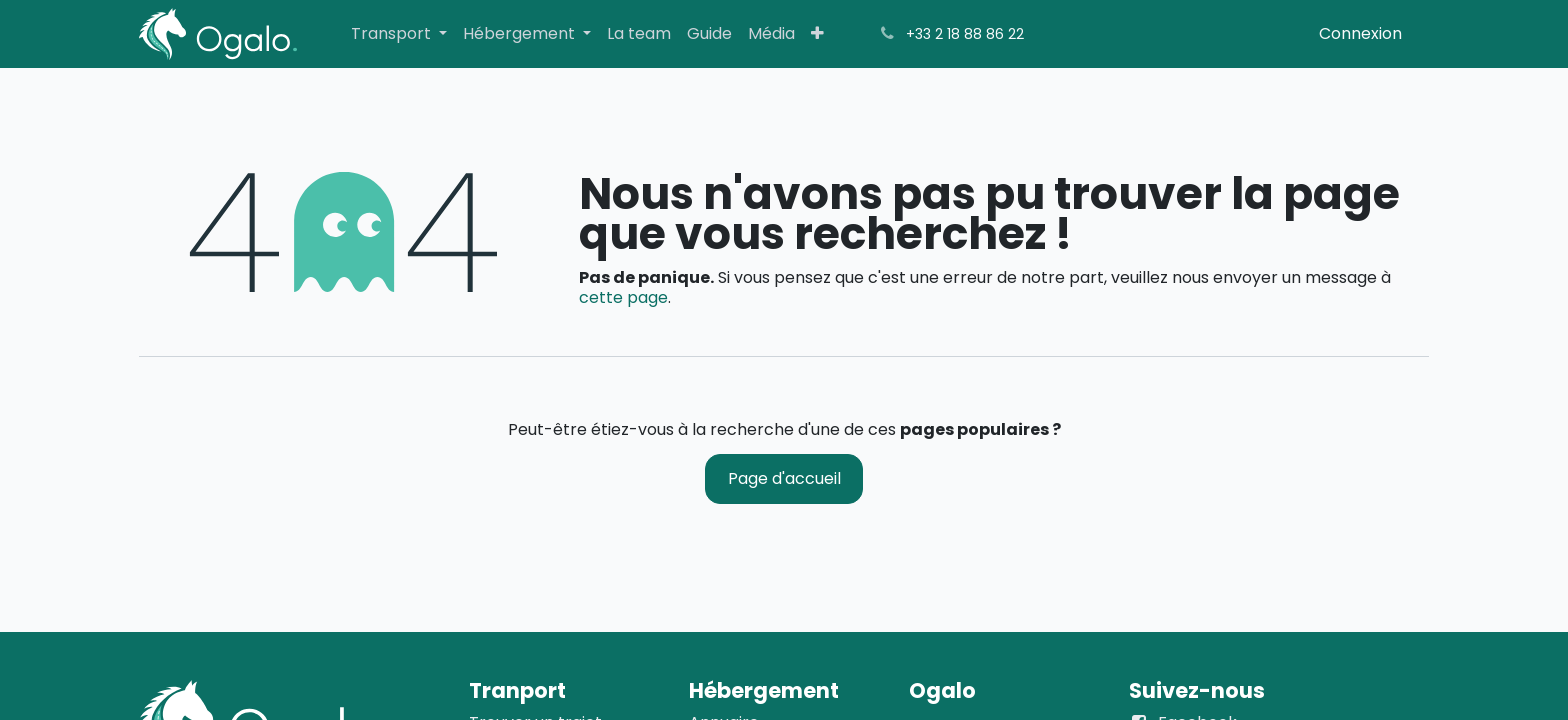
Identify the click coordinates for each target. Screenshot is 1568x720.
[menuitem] (399, 33)
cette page (623, 297)
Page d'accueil (784, 478)
